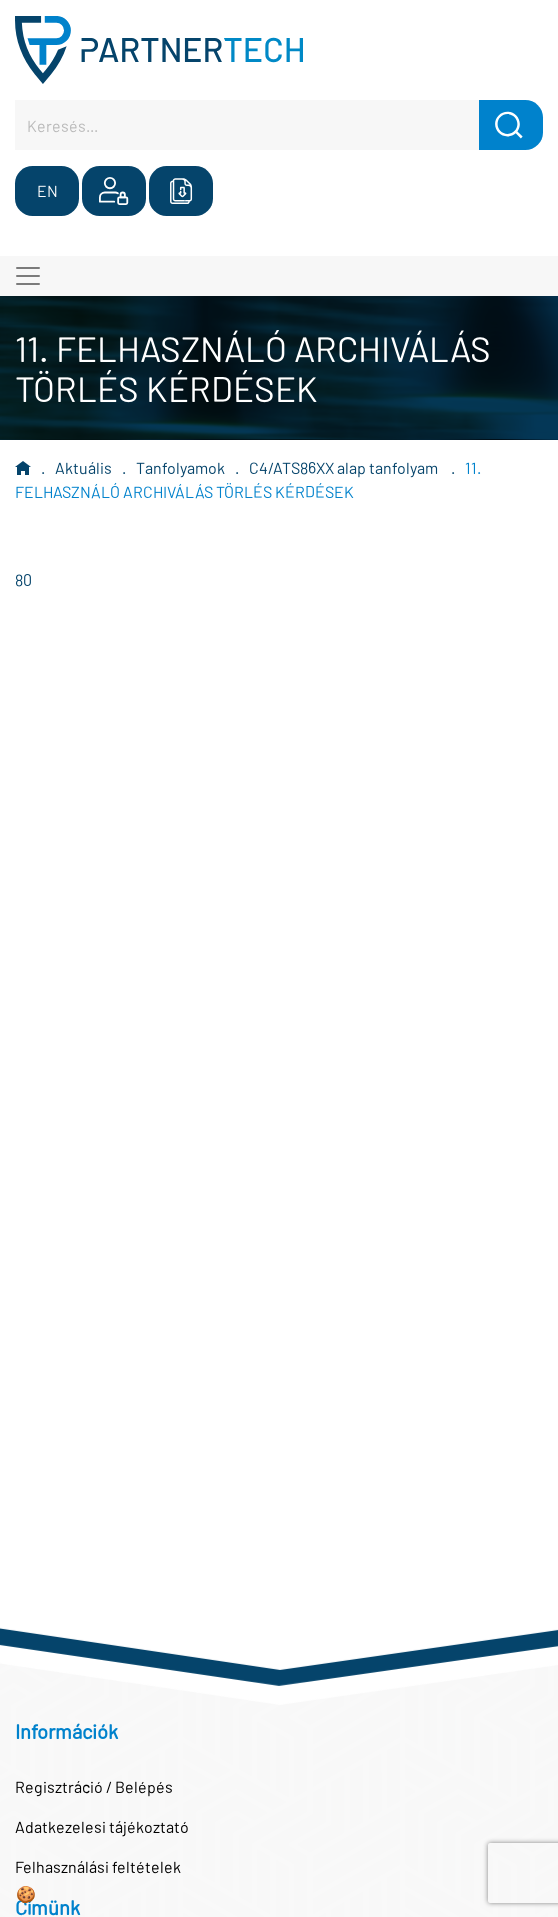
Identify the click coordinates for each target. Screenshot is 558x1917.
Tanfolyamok (180, 467)
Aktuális (83, 467)
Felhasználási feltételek (98, 1866)
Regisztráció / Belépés (94, 1786)
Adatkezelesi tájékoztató (102, 1826)
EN (47, 190)
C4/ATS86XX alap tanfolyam (345, 467)
